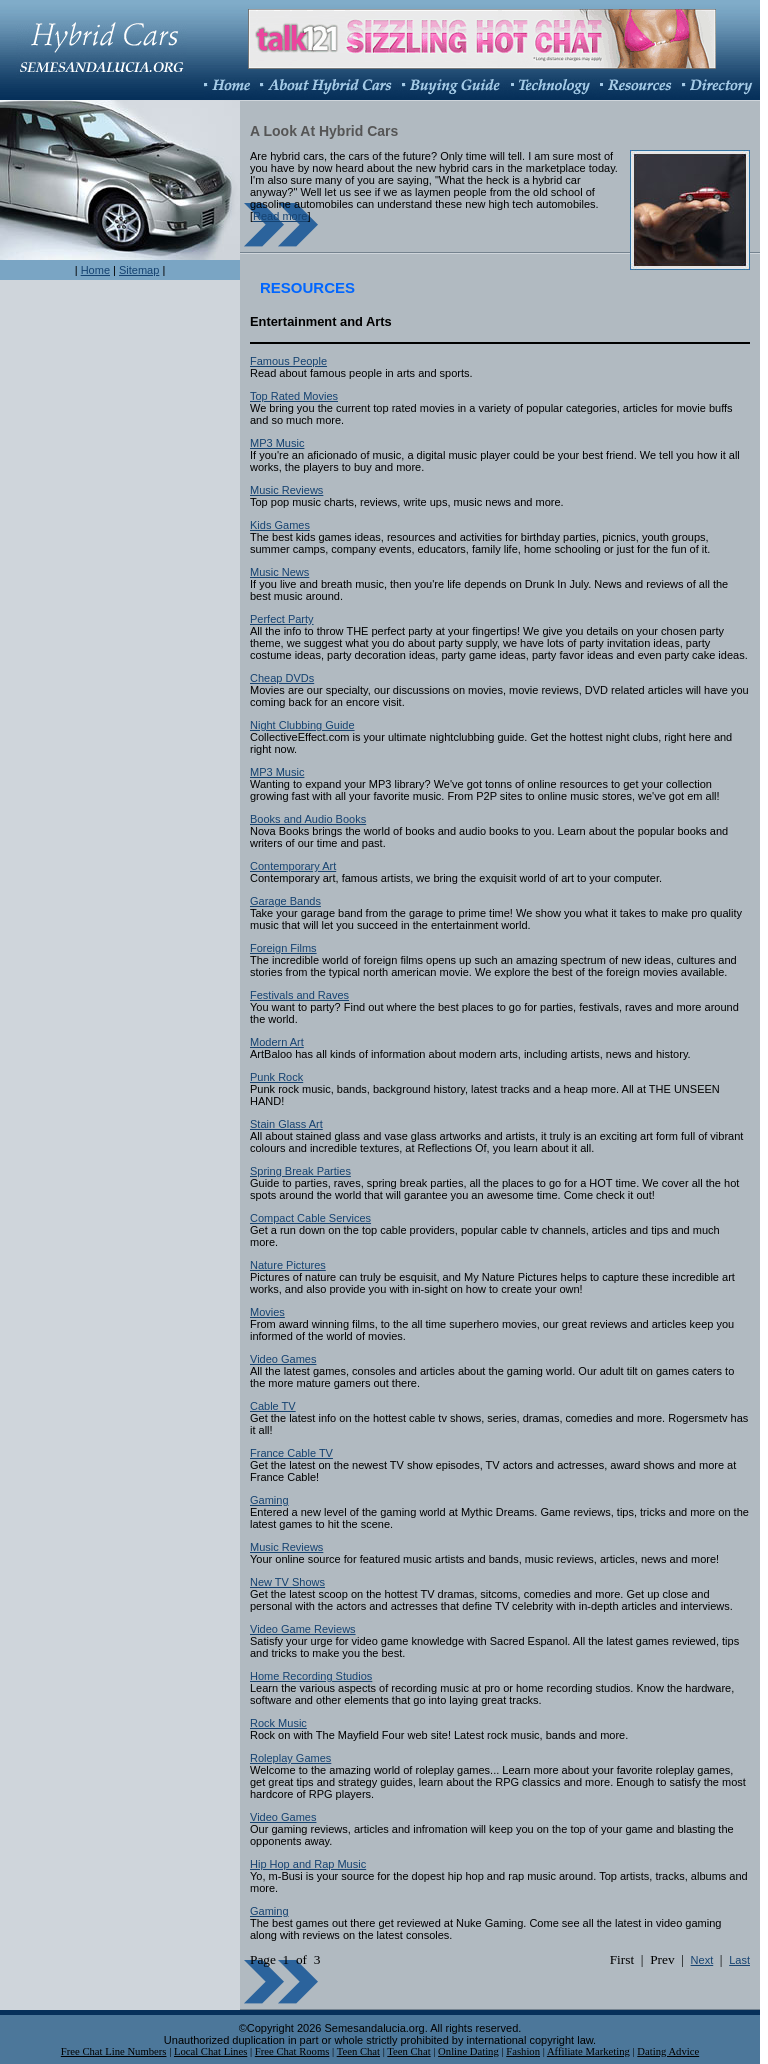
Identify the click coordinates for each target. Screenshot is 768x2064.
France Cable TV (291, 1453)
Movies (267, 1312)
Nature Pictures (288, 1265)
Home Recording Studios (311, 1676)
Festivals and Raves (299, 995)
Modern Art (277, 1042)
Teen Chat (358, 2051)
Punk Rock (276, 1077)
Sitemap (139, 270)
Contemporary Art (293, 866)
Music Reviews (286, 490)
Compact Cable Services (310, 1218)
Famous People (288, 361)
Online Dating (468, 2051)
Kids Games (280, 525)
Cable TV (273, 1406)
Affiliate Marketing (588, 2051)
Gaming (269, 1500)
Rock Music (278, 1723)
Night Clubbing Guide (302, 725)
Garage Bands (285, 901)
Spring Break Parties (300, 1171)
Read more (280, 216)
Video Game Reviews (303, 1629)
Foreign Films (283, 948)
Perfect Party (282, 619)
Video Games (283, 1359)
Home (95, 270)
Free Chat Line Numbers (114, 2051)
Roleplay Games (290, 1758)
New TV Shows (287, 1582)
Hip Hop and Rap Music (308, 1864)
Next (702, 1960)
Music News (279, 572)
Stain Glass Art (286, 1124)
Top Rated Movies (294, 396)
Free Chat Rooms (292, 2051)
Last (739, 1960)
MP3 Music (277, 443)
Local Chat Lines (210, 2051)
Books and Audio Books (308, 819)
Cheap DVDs (282, 678)
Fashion (523, 2051)
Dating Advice (668, 2051)
